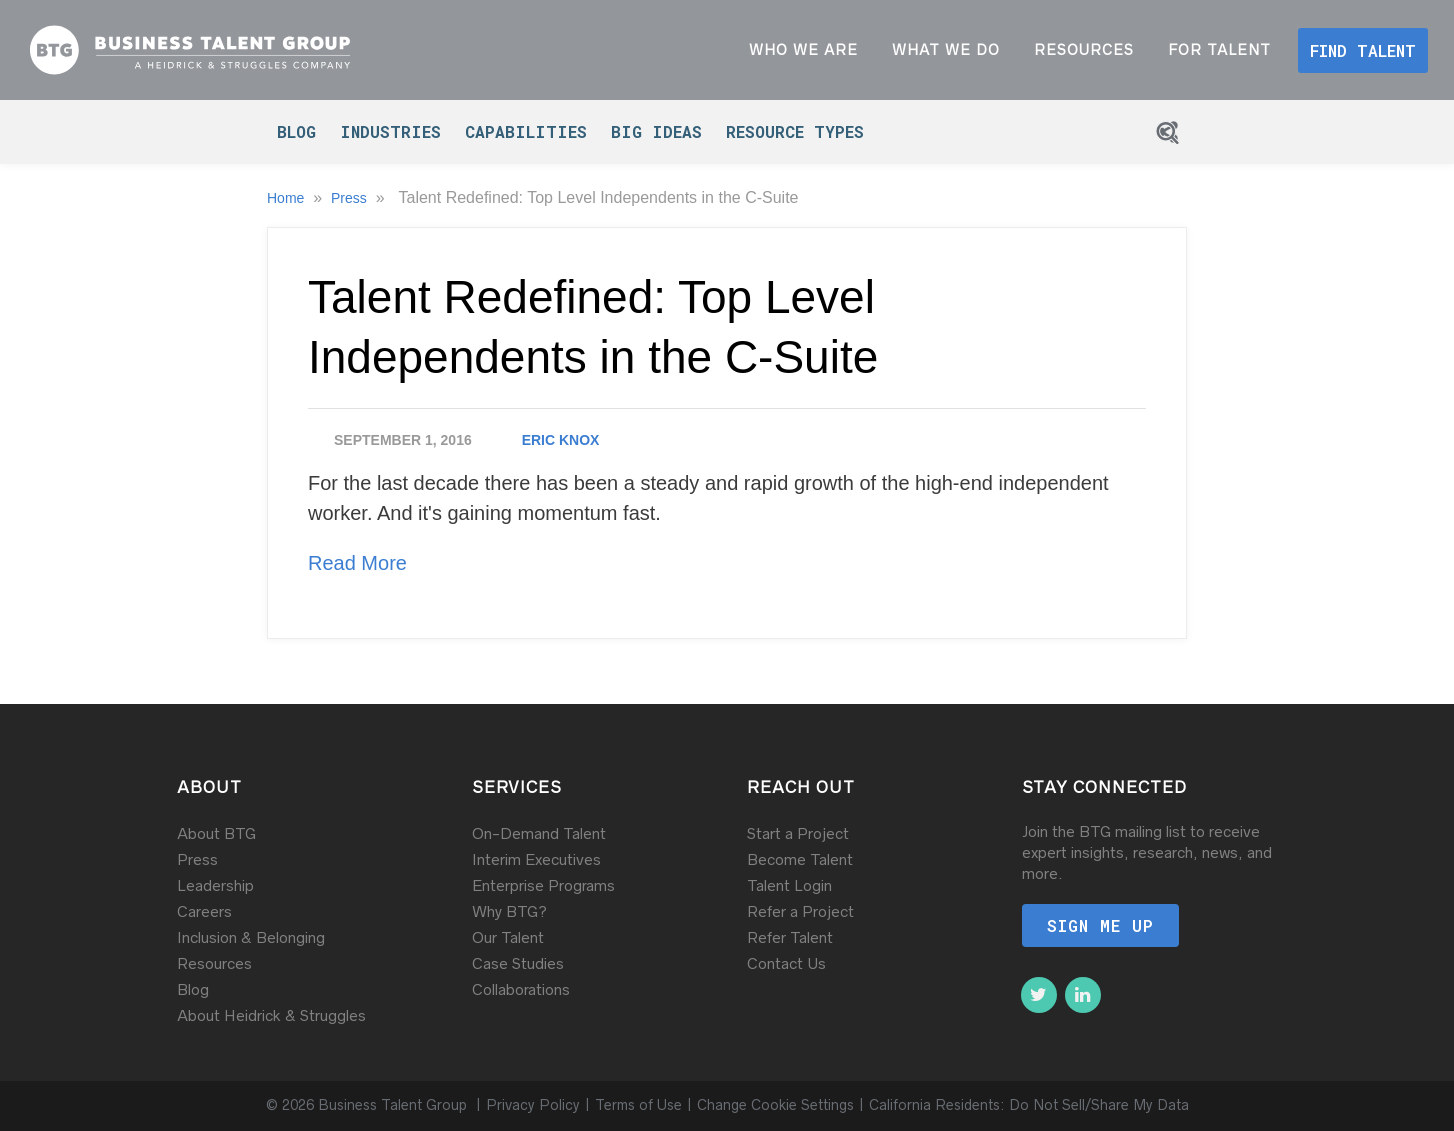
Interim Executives (536, 859)
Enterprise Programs (543, 885)
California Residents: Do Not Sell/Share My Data (1029, 1105)
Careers (204, 911)
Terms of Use (638, 1105)
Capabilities (526, 131)
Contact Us (786, 963)
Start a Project (798, 833)
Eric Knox (561, 440)
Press (351, 198)
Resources (214, 963)
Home (287, 198)
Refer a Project (800, 911)
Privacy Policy (533, 1105)
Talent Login (789, 885)
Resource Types (795, 131)
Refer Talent (790, 937)
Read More (357, 563)
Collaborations (521, 989)
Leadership (215, 885)
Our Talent (508, 937)
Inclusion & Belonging (251, 937)
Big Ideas (656, 131)
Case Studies (518, 963)
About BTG (216, 833)
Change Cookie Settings (775, 1105)
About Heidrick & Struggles (271, 1015)
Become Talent (800, 859)
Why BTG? (509, 911)
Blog (296, 131)
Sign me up (1100, 925)
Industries (390, 131)
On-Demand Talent (539, 833)
